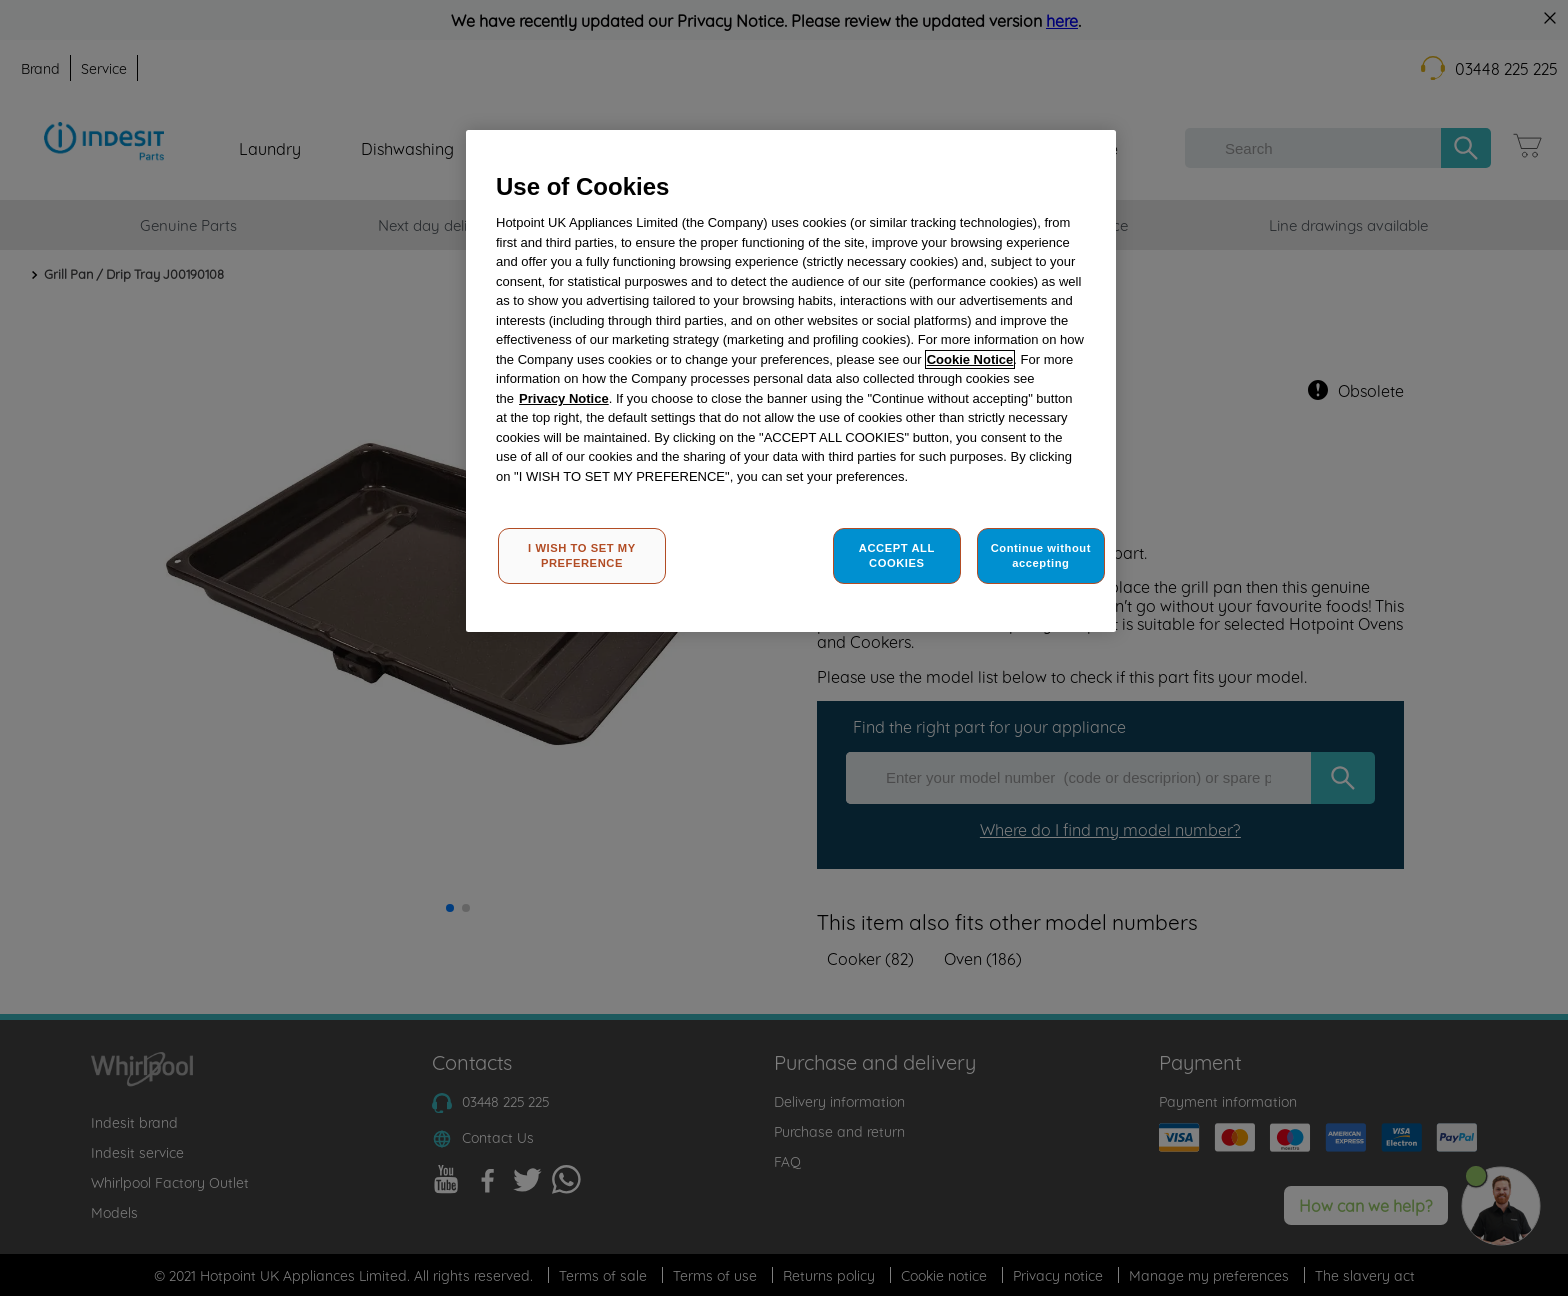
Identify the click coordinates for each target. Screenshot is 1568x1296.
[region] (791, 381)
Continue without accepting (1041, 556)
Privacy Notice (564, 398)
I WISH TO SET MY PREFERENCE (582, 556)
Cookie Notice (970, 359)
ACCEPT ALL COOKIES (897, 556)
